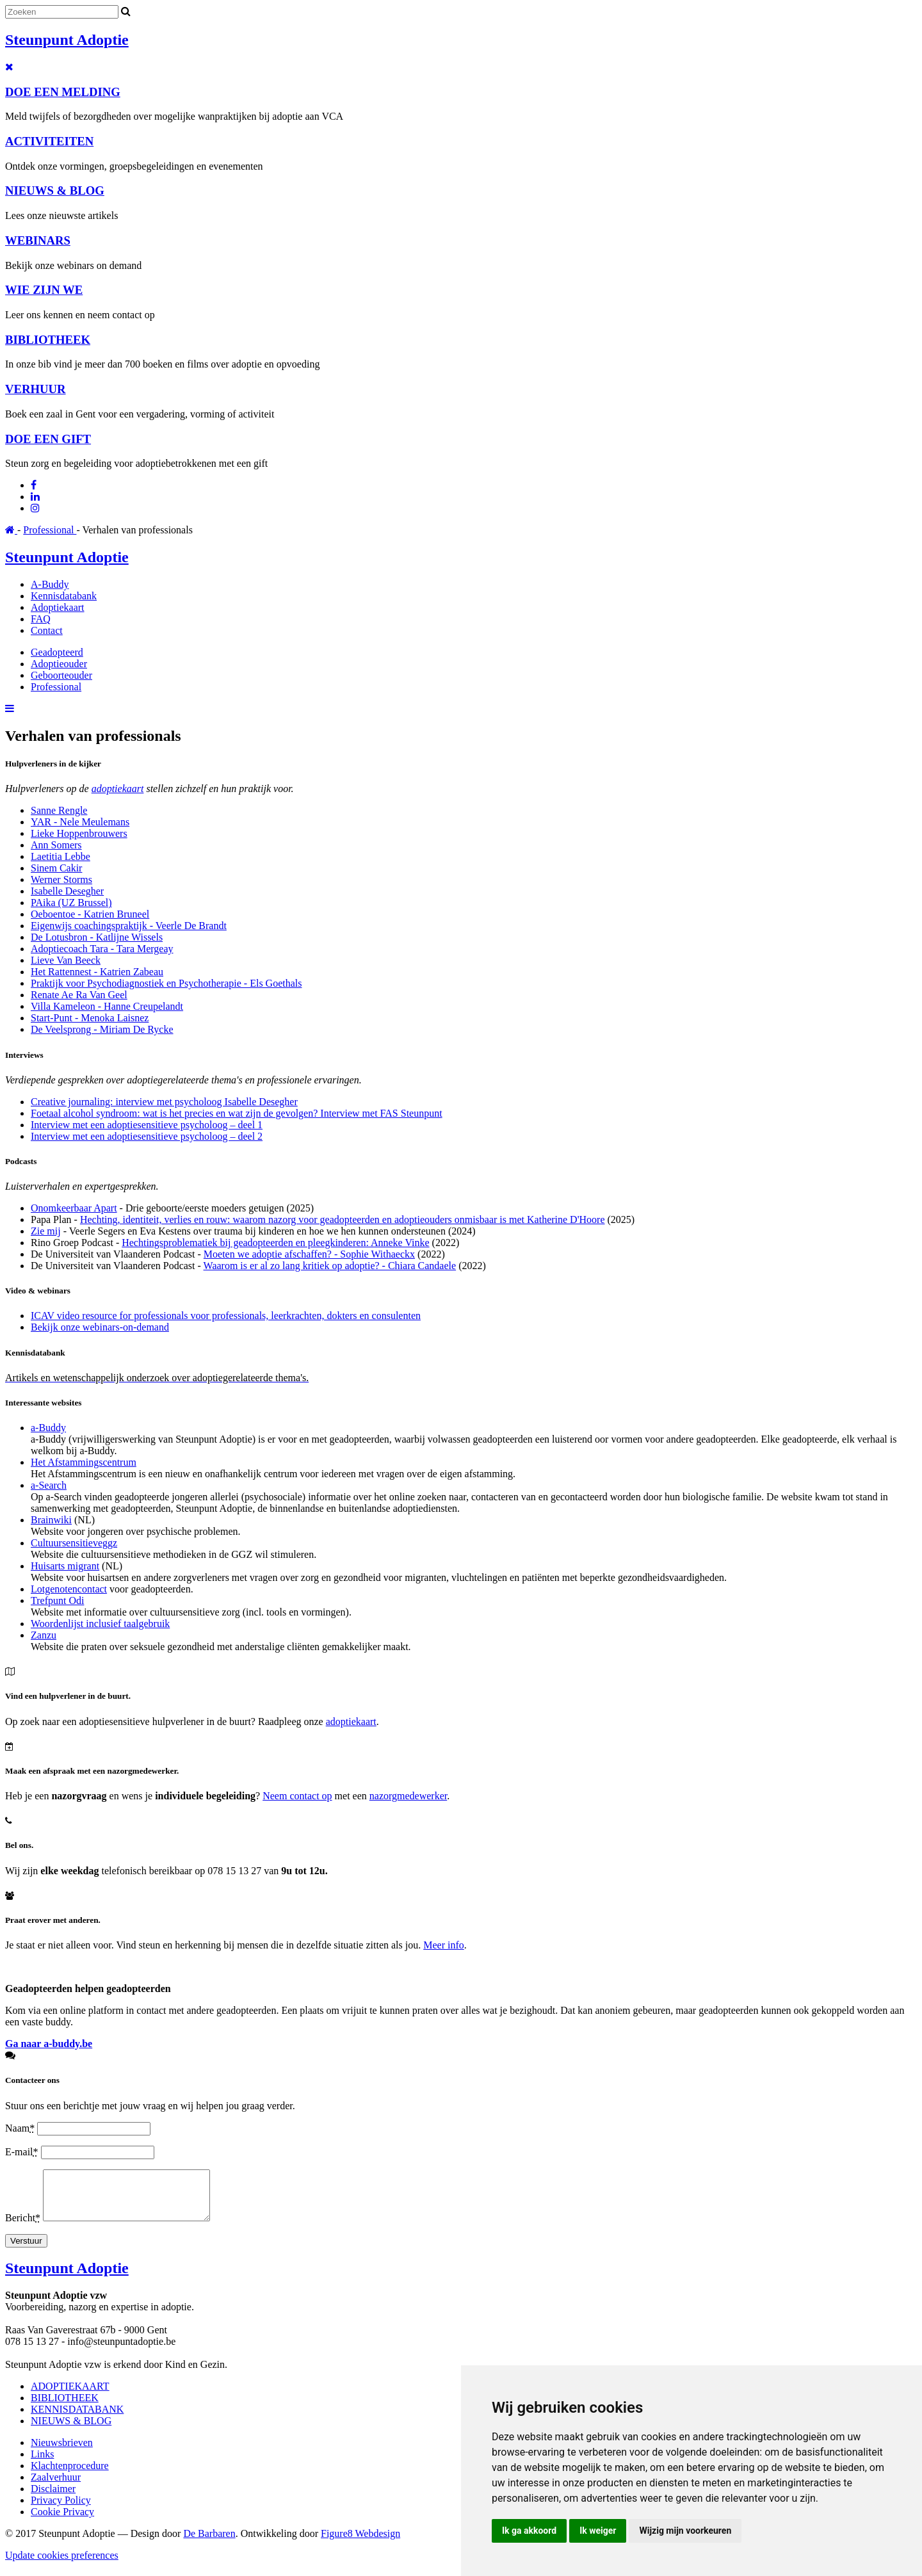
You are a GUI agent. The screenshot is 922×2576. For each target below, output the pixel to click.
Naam (21, 2128)
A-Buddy (50, 584)
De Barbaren (209, 2543)
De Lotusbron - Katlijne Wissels (97, 937)
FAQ (41, 618)
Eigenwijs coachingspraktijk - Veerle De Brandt (129, 925)
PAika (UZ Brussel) (71, 902)
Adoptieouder (59, 663)
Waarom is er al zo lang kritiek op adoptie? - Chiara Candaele (330, 1265)
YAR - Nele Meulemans (80, 821)
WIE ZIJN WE (44, 289)
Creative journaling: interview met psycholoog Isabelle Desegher (164, 1101)
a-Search (49, 1485)
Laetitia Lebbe (60, 856)
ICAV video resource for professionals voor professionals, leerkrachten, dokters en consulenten (226, 1315)
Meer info (443, 1945)
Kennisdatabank (64, 595)
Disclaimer (53, 2498)
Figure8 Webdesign (360, 2543)
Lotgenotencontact (69, 1589)
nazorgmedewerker (408, 1795)
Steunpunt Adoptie (67, 39)
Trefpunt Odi (57, 1600)
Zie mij (46, 1231)
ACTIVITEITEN (49, 141)
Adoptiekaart (58, 607)
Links (42, 2463)
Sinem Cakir (56, 868)
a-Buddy (48, 1427)
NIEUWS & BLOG (54, 190)
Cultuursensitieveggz (74, 1542)
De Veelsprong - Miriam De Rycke (102, 1029)
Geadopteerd (57, 652)
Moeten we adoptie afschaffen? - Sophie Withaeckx (309, 1254)
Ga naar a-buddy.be (48, 2043)
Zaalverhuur (56, 2486)
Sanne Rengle (59, 810)
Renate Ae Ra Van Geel (79, 994)
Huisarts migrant (65, 1565)
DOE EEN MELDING (62, 92)
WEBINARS (37, 240)
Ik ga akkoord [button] (529, 2530)
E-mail (23, 2151)
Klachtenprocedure (70, 2475)
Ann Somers (56, 844)
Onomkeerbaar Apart (74, 1208)
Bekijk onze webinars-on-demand (100, 1327)
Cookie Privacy (62, 2521)
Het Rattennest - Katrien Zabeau (97, 971)
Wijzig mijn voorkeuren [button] (685, 2530)
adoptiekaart (118, 788)
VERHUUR (35, 389)
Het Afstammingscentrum (83, 1462)
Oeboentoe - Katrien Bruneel (90, 914)
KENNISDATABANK (77, 2418)
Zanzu (43, 1635)
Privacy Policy (61, 2509)
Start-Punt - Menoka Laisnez (90, 1017)
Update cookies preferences (61, 2564)
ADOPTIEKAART (70, 2395)
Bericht (24, 2227)
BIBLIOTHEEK (47, 339)
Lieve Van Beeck (66, 960)
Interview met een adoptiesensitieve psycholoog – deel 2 (147, 1136)
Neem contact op (297, 1795)
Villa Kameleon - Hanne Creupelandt (107, 1006)
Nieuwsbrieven (62, 2452)
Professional (49, 529)
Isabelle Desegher (67, 891)
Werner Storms (61, 879)
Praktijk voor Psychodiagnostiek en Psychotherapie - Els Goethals (166, 983)
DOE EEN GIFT (48, 439)
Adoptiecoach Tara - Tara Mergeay (102, 948)
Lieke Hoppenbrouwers (79, 833)
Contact (47, 630)
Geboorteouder (61, 675)
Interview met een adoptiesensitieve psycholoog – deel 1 (147, 1124)
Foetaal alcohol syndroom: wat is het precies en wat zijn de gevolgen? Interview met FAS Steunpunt (236, 1113)
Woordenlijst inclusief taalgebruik (100, 1623)
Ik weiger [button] (597, 2530)
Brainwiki (51, 1519)
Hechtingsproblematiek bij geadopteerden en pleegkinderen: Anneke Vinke (275, 1242)
